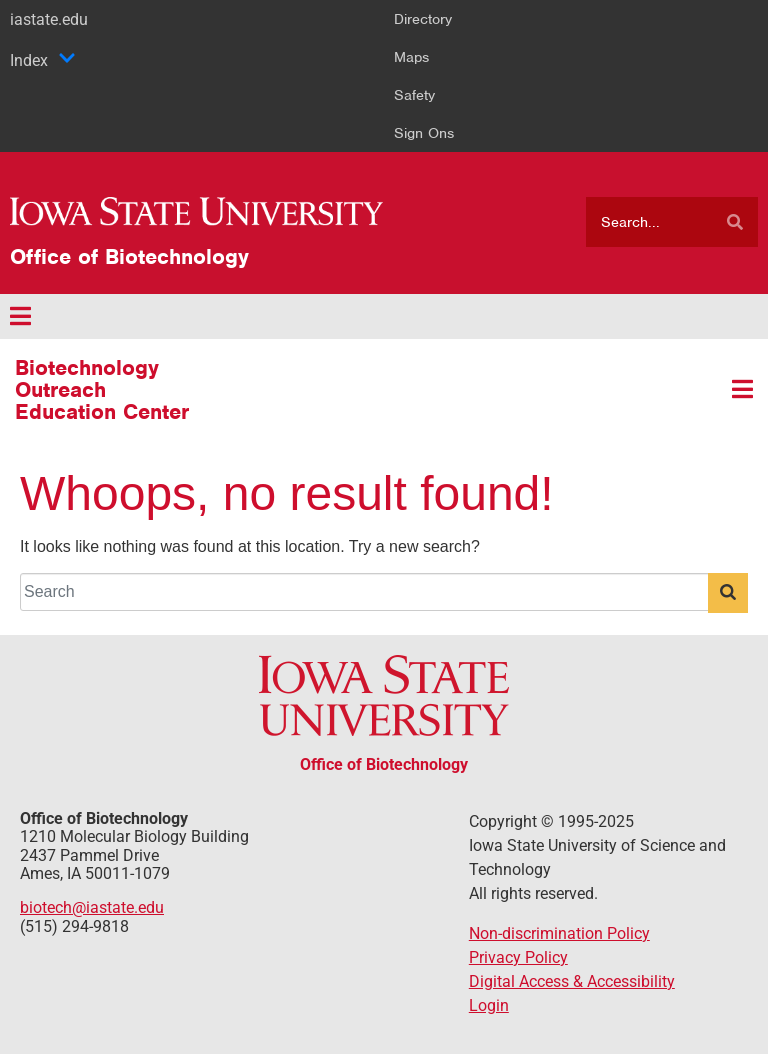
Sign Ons (424, 133)
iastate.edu (49, 19)
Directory (423, 19)
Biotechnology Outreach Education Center (102, 389)
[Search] (735, 222)
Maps (411, 57)
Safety (414, 95)
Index (43, 60)
